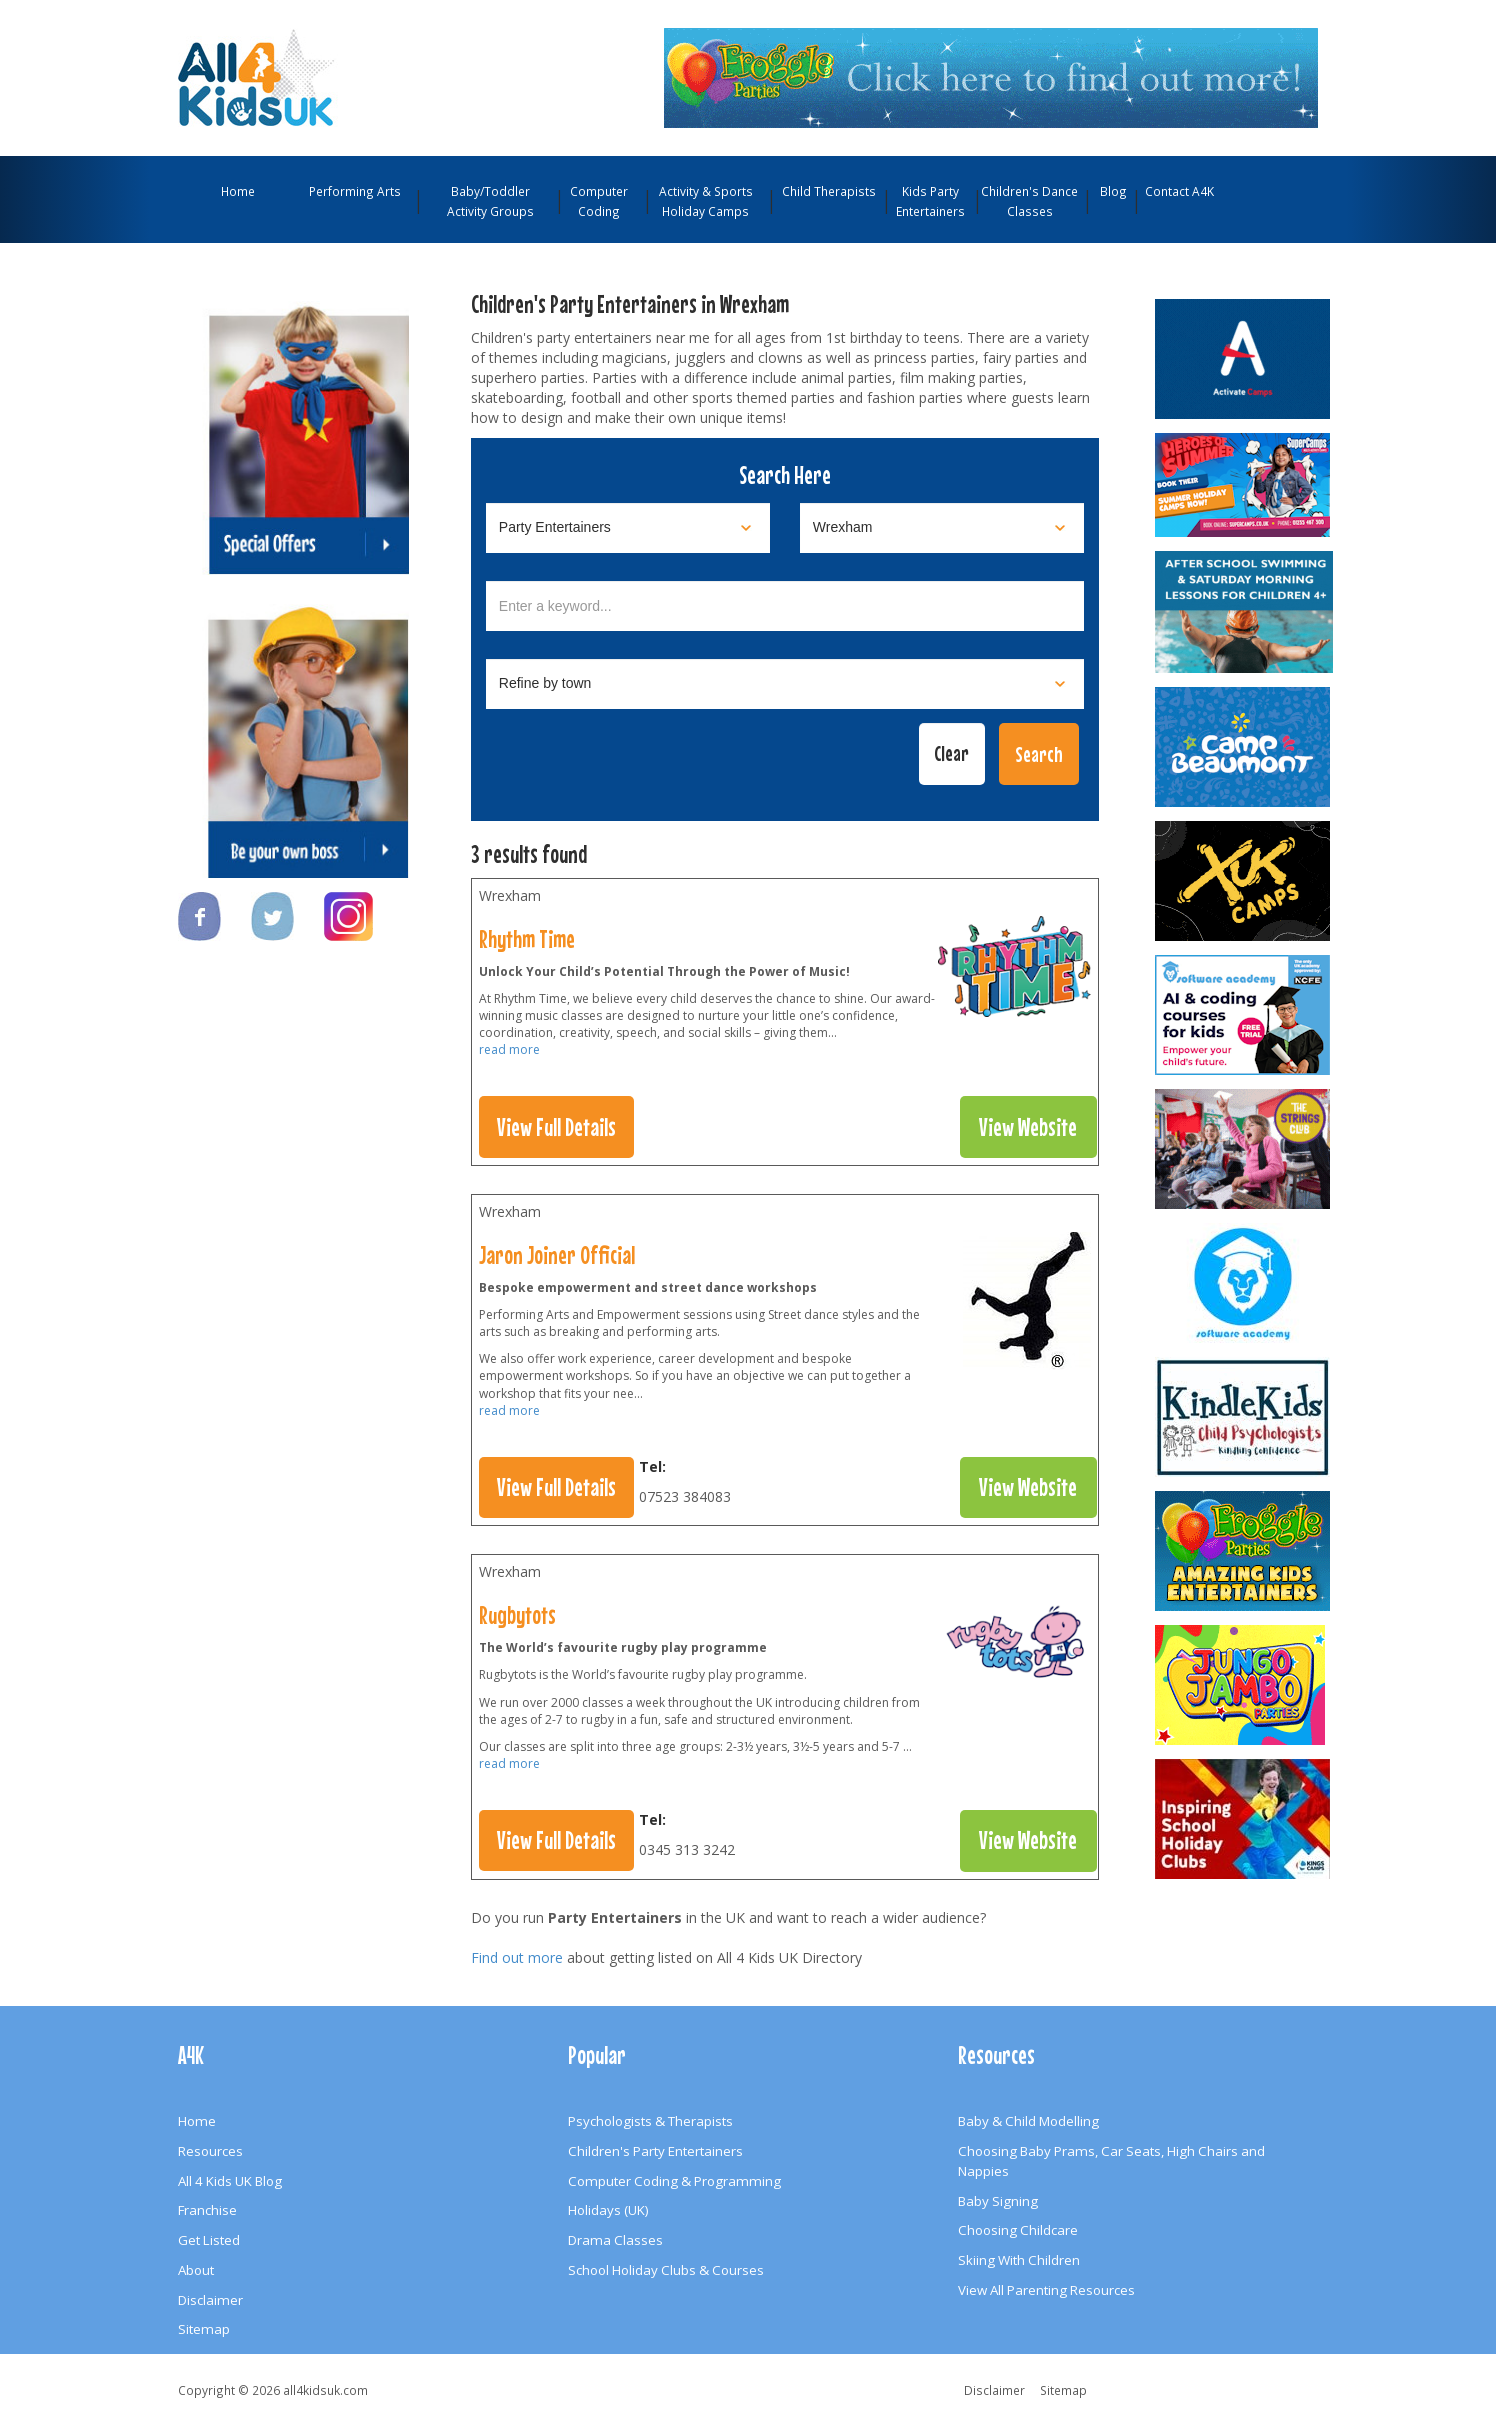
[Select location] (942, 528)
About (196, 2270)
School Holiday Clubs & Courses (666, 2270)
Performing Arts (355, 191)
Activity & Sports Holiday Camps (706, 201)
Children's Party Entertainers (655, 2151)
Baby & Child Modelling (1028, 2121)
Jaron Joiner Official (557, 1255)
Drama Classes (615, 2240)
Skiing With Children (1019, 2260)
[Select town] (785, 684)
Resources (210, 2151)
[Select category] (628, 528)
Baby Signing (998, 2201)
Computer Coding (599, 201)
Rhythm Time (527, 939)
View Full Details (556, 1127)
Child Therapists (829, 191)
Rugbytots (517, 1615)
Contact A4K (1179, 191)
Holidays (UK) (608, 2210)
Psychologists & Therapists (650, 2121)
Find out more (517, 1957)
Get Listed (209, 2240)
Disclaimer (210, 2300)
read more (509, 1049)
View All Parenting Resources (1046, 2290)
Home (238, 191)
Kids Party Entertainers (930, 201)
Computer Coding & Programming (674, 2181)
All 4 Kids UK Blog (230, 2181)
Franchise (207, 2210)
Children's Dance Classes (1029, 201)
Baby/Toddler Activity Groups (490, 201)
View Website (1028, 1127)
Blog (1113, 191)
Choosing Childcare (1018, 2230)
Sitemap (204, 2329)
